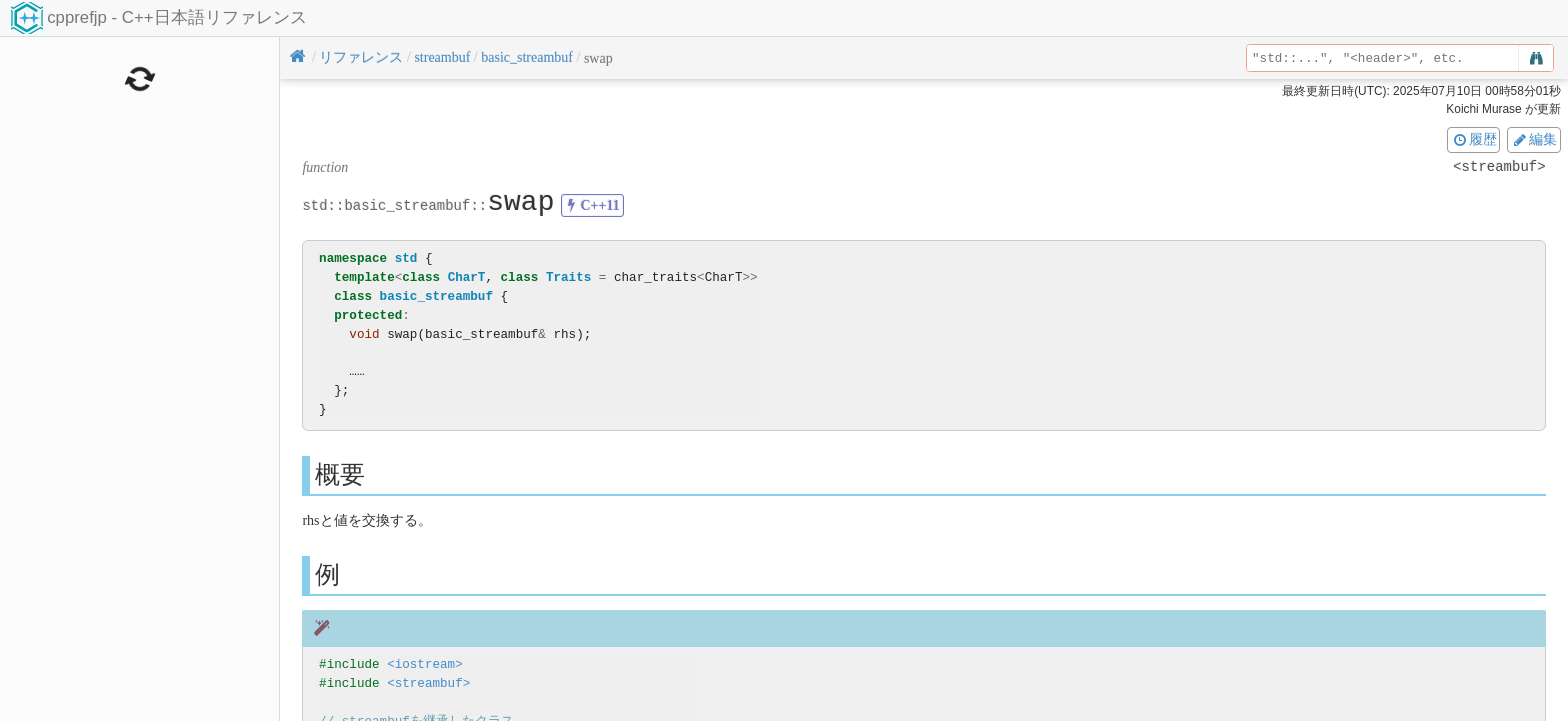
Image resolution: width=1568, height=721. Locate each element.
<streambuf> (428, 683)
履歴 (1474, 139)
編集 (1534, 139)
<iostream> (425, 664)
